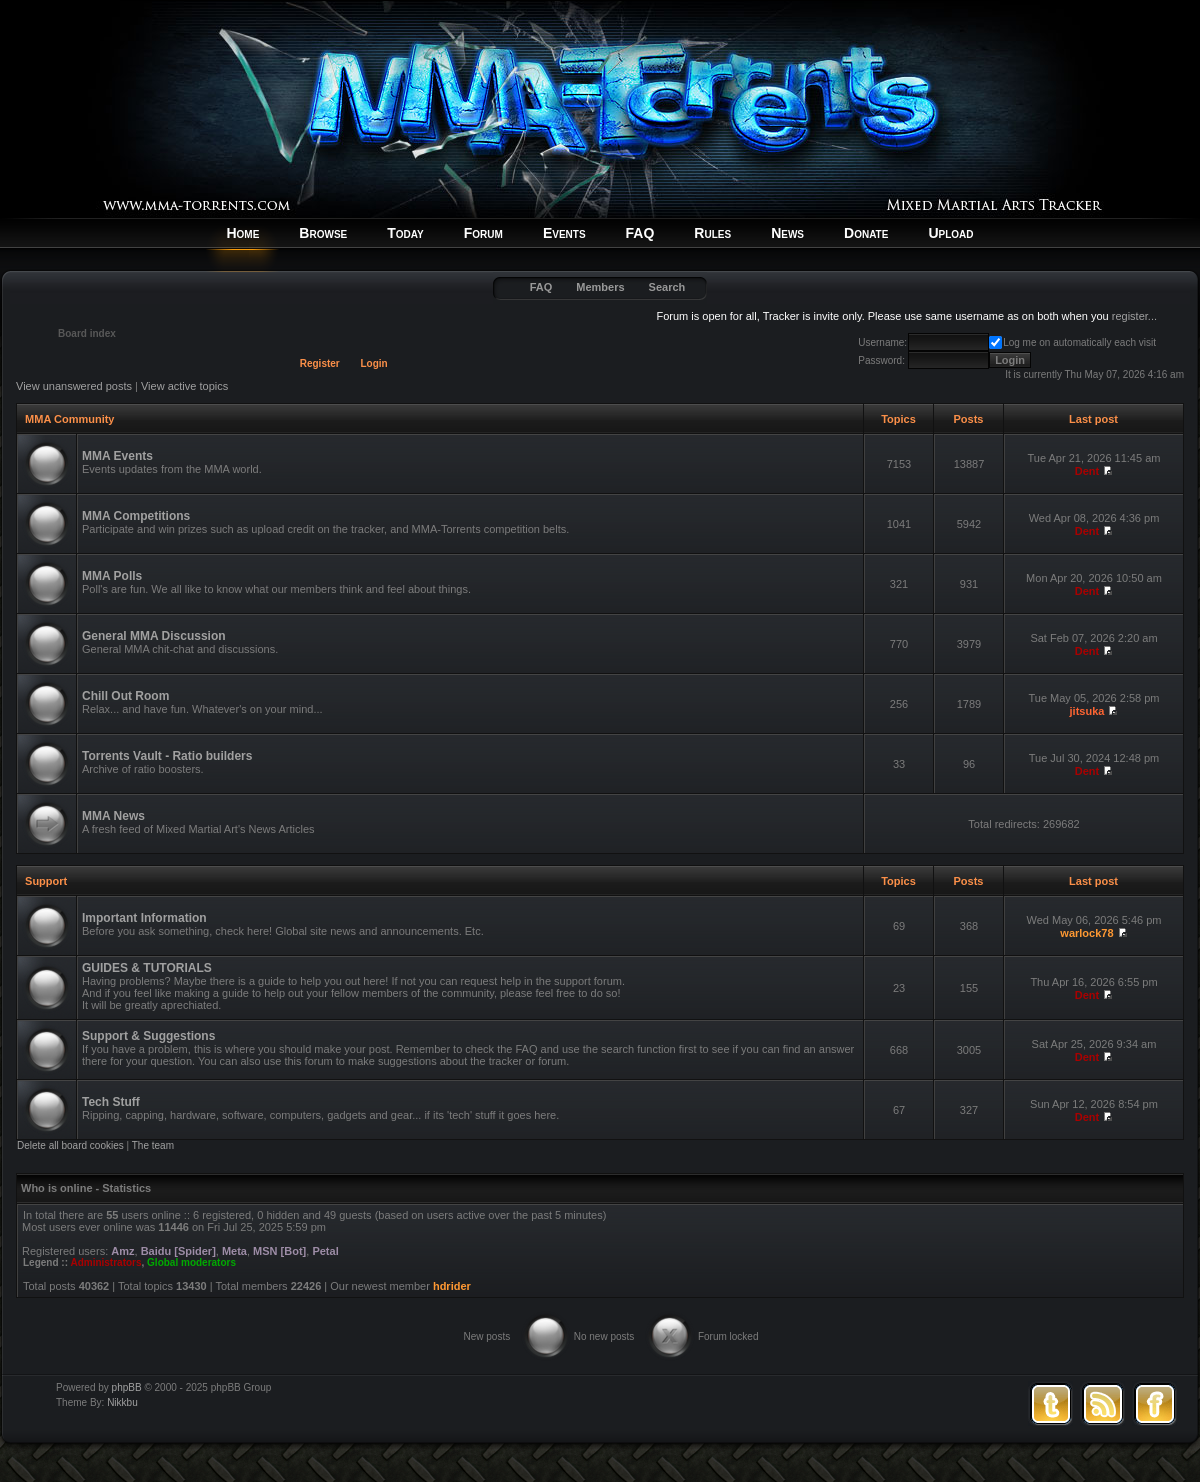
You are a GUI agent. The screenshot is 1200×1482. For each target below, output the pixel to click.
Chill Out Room (125, 696)
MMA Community (69, 419)
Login (374, 363)
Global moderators (191, 1262)
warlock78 (1086, 933)
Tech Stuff (111, 1102)
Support (46, 881)
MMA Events (117, 456)
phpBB (127, 1387)
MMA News (113, 816)
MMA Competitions (136, 516)
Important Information (144, 918)
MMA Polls (112, 576)
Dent (1087, 471)
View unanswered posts (74, 386)
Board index (87, 333)
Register (320, 363)
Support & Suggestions (148, 1036)
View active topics (184, 386)
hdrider (452, 1286)
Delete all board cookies (70, 1145)
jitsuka (1087, 711)
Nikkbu (122, 1402)
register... (1134, 316)
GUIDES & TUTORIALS (147, 968)
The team (153, 1145)
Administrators (105, 1262)
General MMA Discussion (154, 636)
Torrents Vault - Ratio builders (167, 756)
